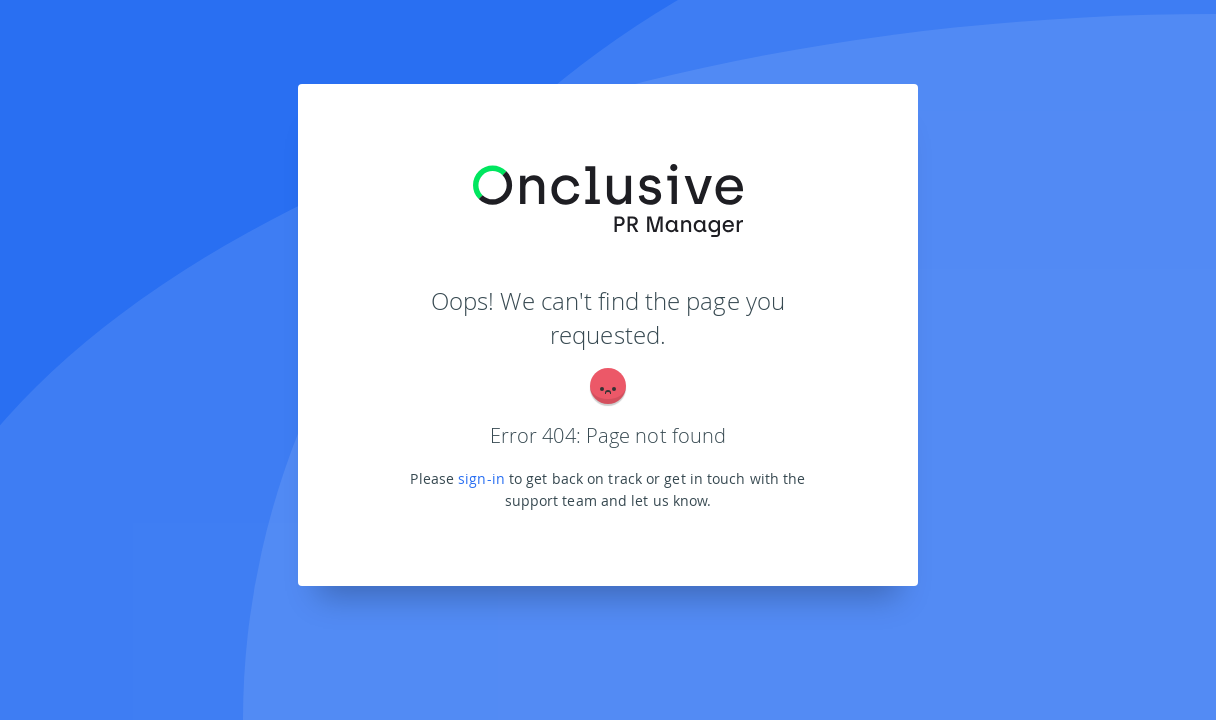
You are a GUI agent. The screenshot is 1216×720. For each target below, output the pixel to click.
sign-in (481, 478)
